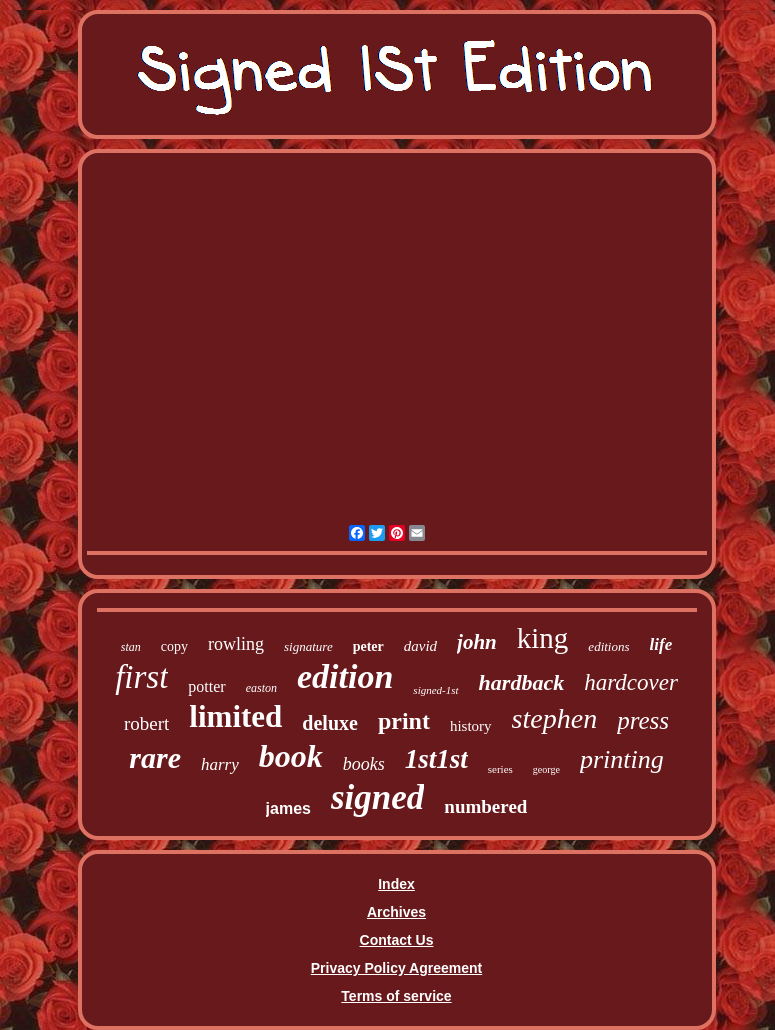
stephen (555, 718)
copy (174, 646)
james (288, 808)
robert (146, 723)
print (404, 721)
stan (131, 647)
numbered (485, 806)
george (546, 769)
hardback (522, 682)
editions (608, 646)
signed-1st (435, 690)
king (543, 638)
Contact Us (397, 940)
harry (220, 764)
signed (377, 797)
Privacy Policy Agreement (396, 968)
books (364, 764)
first (141, 677)
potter (206, 686)
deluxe (330, 723)
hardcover (631, 682)
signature (308, 646)
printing (622, 759)
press (643, 720)
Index (396, 884)
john (477, 642)
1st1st (436, 759)
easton (261, 688)
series (500, 769)
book (291, 756)
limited (235, 716)
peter (368, 646)
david (420, 646)
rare (155, 757)
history (471, 726)
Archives (396, 912)
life (661, 644)
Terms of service (396, 996)
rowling (236, 644)
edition (345, 676)
